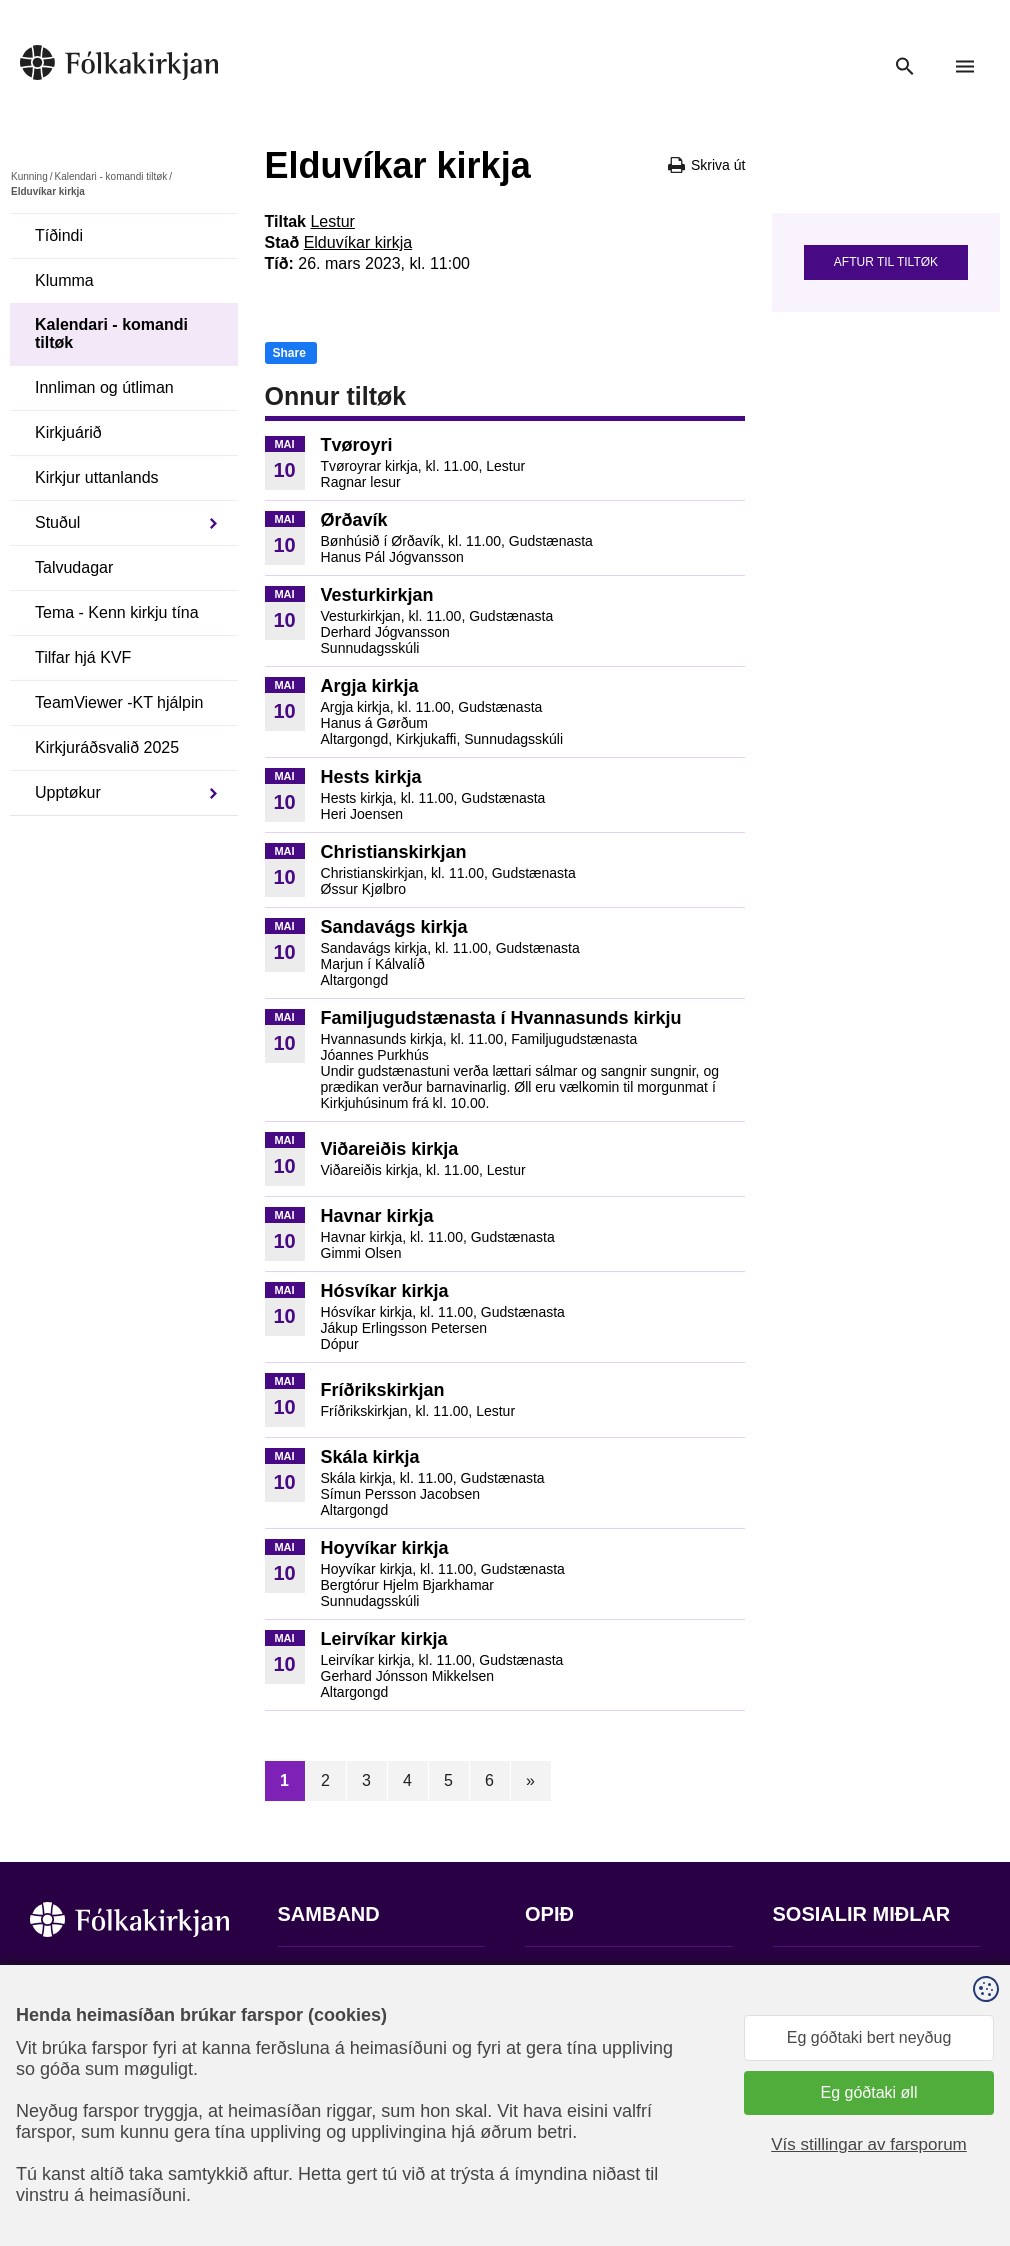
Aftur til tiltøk (886, 262)
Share (289, 353)
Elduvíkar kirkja (358, 242)
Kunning (29, 176)
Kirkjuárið (68, 432)
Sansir (963, 2147)
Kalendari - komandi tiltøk (110, 176)
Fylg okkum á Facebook (858, 1975)
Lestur (332, 221)
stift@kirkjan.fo (330, 2113)
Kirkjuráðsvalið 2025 (107, 747)
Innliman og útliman (104, 387)
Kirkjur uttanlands (97, 477)
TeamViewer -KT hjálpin (119, 702)
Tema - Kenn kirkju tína (117, 612)
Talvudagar (74, 567)
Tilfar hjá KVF (83, 657)
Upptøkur (68, 792)
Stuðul (57, 522)
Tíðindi (59, 235)
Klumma (64, 280)
